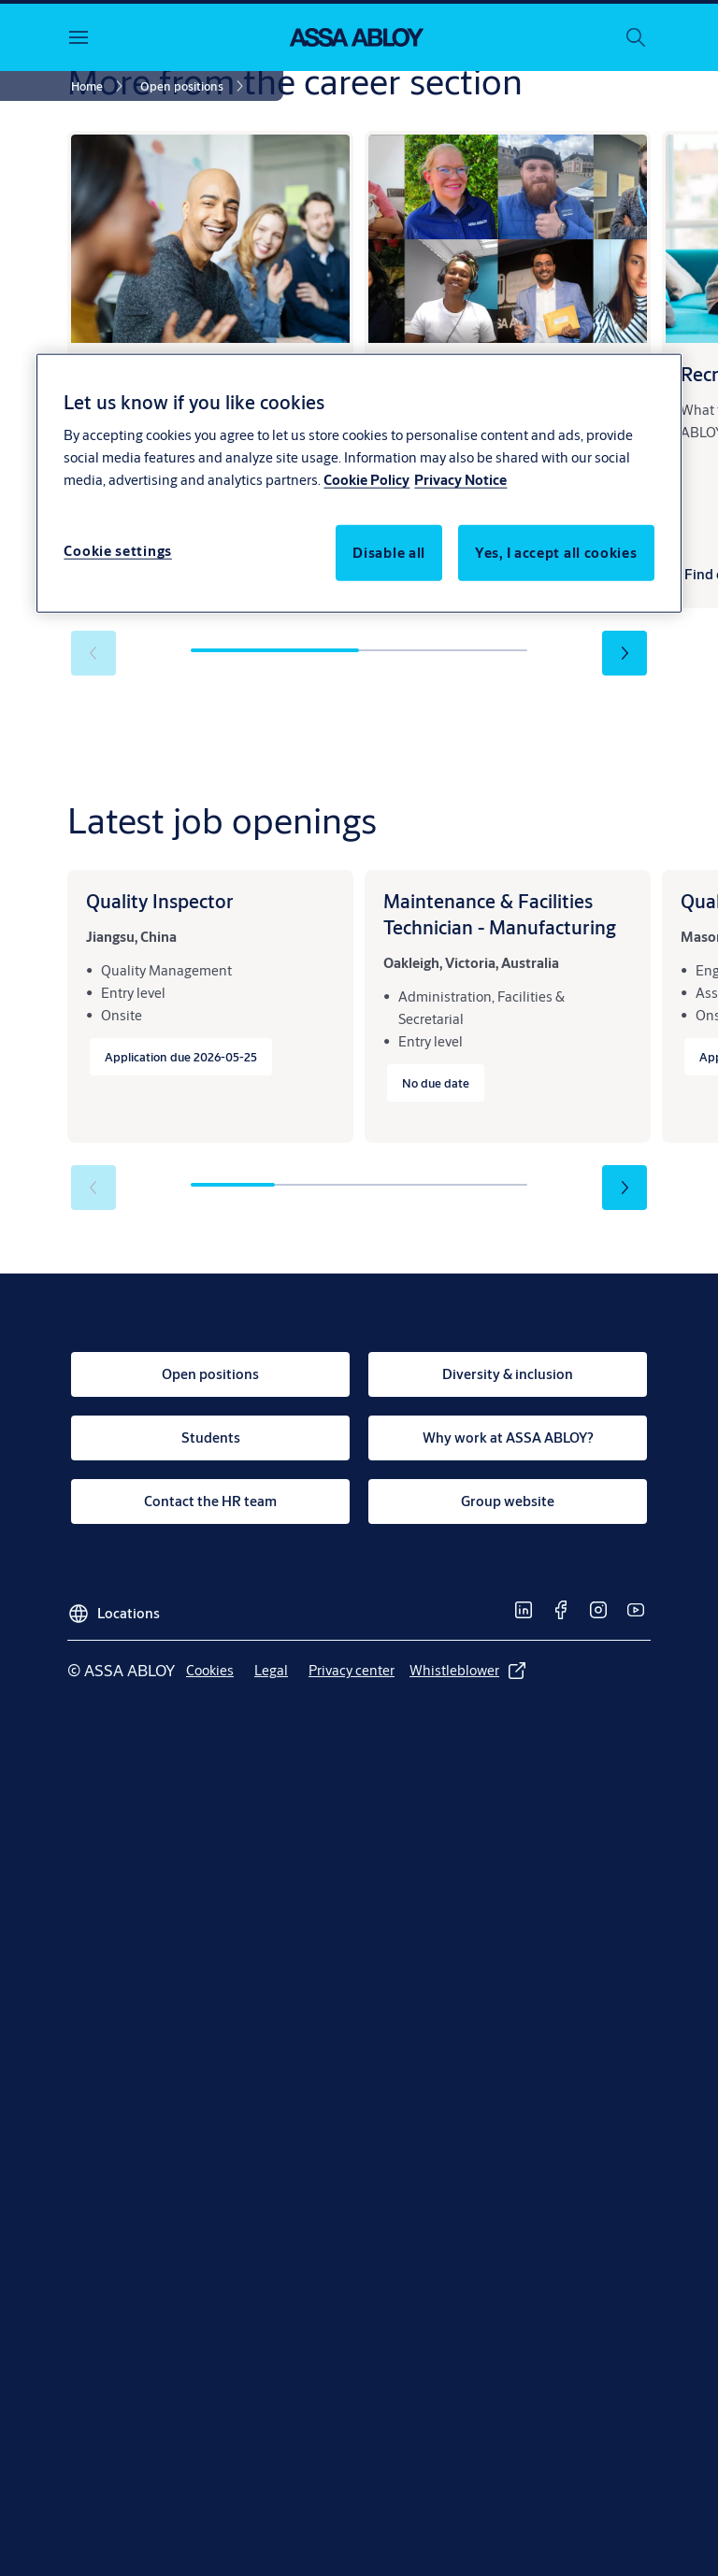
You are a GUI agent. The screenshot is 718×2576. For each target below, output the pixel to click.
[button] (624, 653)
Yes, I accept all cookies (556, 553)
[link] (100, 86)
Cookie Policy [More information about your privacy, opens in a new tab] (366, 480)
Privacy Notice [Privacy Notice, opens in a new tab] (460, 480)
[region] (359, 482)
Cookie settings (118, 551)
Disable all (388, 553)
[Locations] (113, 1606)
